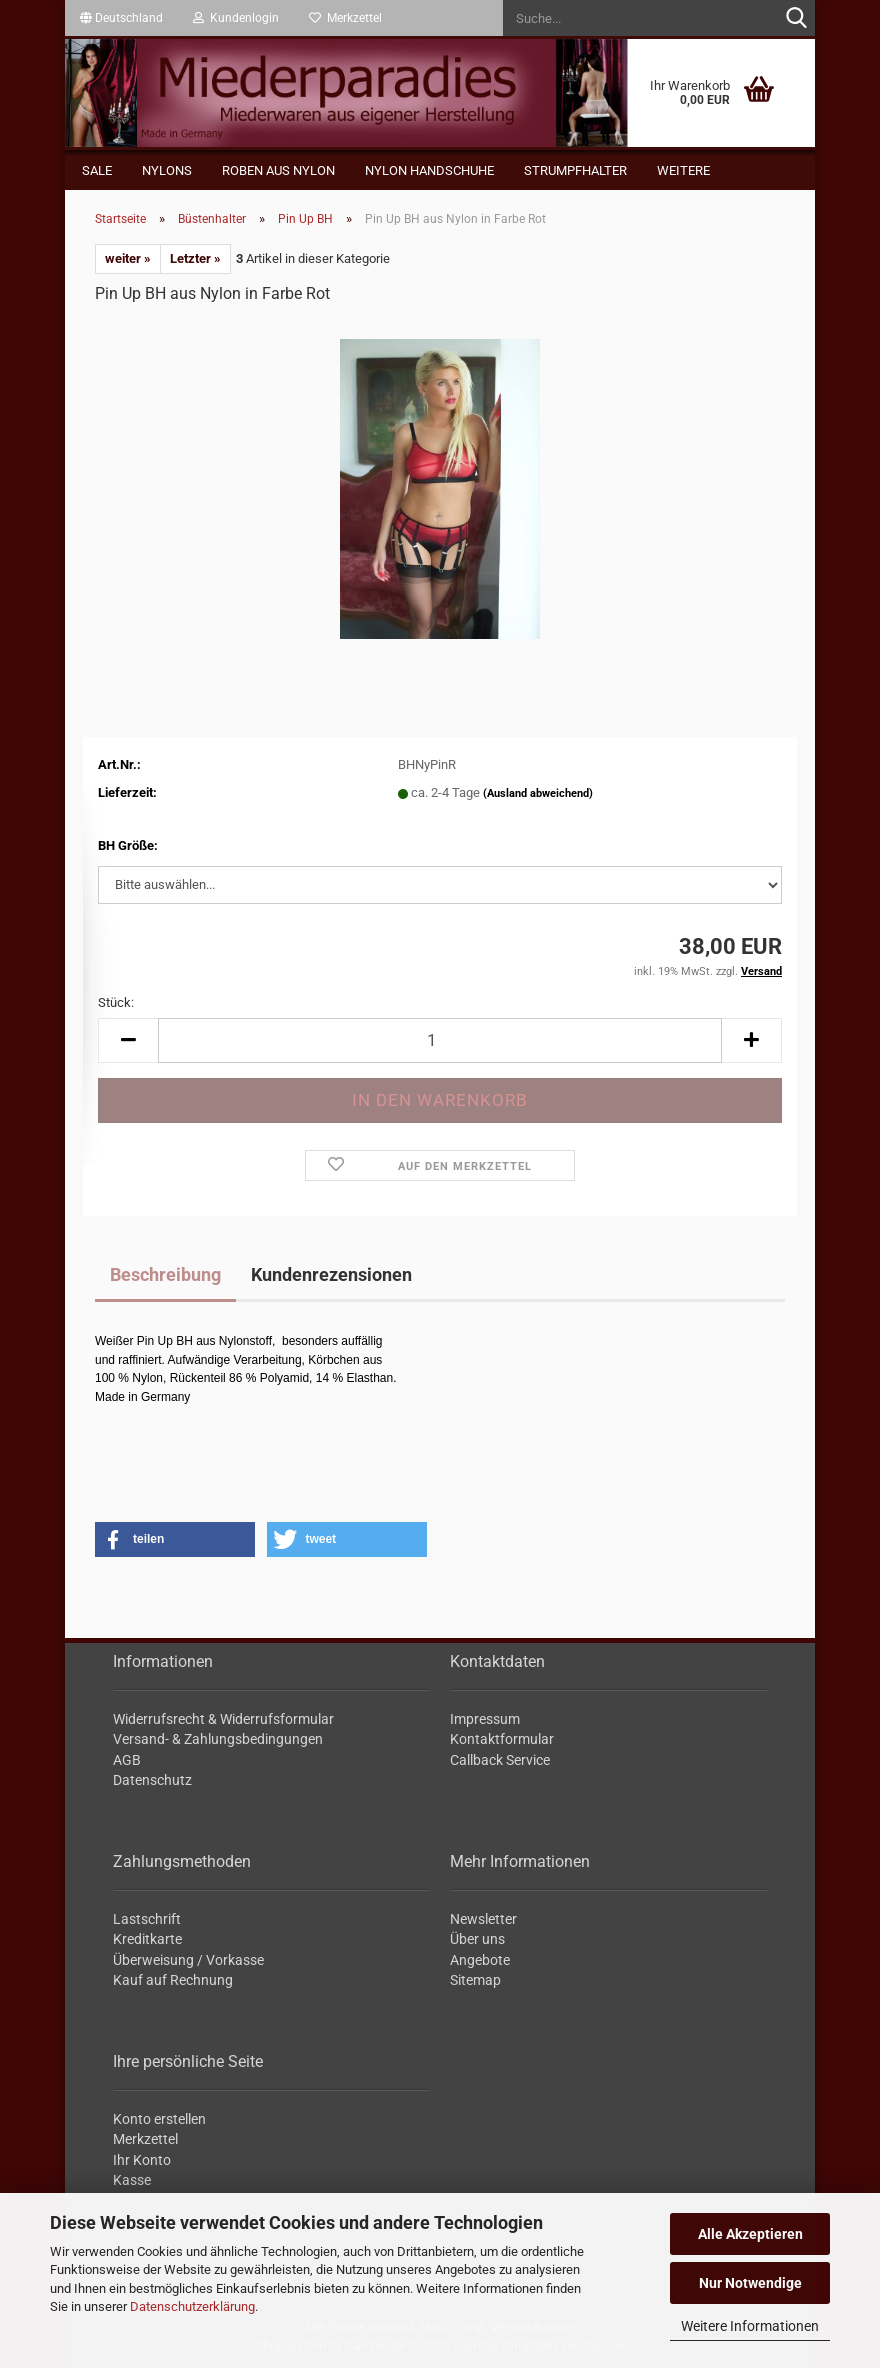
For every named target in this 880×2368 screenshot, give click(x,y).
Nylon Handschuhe (429, 170)
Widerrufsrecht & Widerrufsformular (223, 1719)
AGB (127, 1760)
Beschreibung (165, 1274)
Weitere (683, 170)
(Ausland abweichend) (538, 793)
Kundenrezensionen (331, 1274)
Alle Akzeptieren (750, 2234)
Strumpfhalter (575, 170)
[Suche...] (796, 19)
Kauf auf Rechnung (173, 1980)
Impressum (485, 1719)
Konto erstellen (159, 2119)
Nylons (167, 170)
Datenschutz (152, 1780)
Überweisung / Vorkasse (188, 1960)
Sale (97, 170)
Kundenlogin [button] (236, 18)
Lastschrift (147, 1919)
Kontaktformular (502, 1739)
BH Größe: (128, 845)
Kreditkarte (147, 1939)
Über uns (477, 1939)
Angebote (480, 1960)
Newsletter (483, 1919)
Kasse (132, 2180)
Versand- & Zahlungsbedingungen (218, 1739)
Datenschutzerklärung (192, 2306)
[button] (121, 18)
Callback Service (500, 1760)
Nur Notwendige (750, 2283)
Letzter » (195, 258)
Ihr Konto (142, 2160)
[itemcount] (440, 1040)
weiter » (128, 258)
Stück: (116, 1002)
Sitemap (475, 1980)
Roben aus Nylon (278, 170)
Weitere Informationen (750, 2326)
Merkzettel (345, 18)
